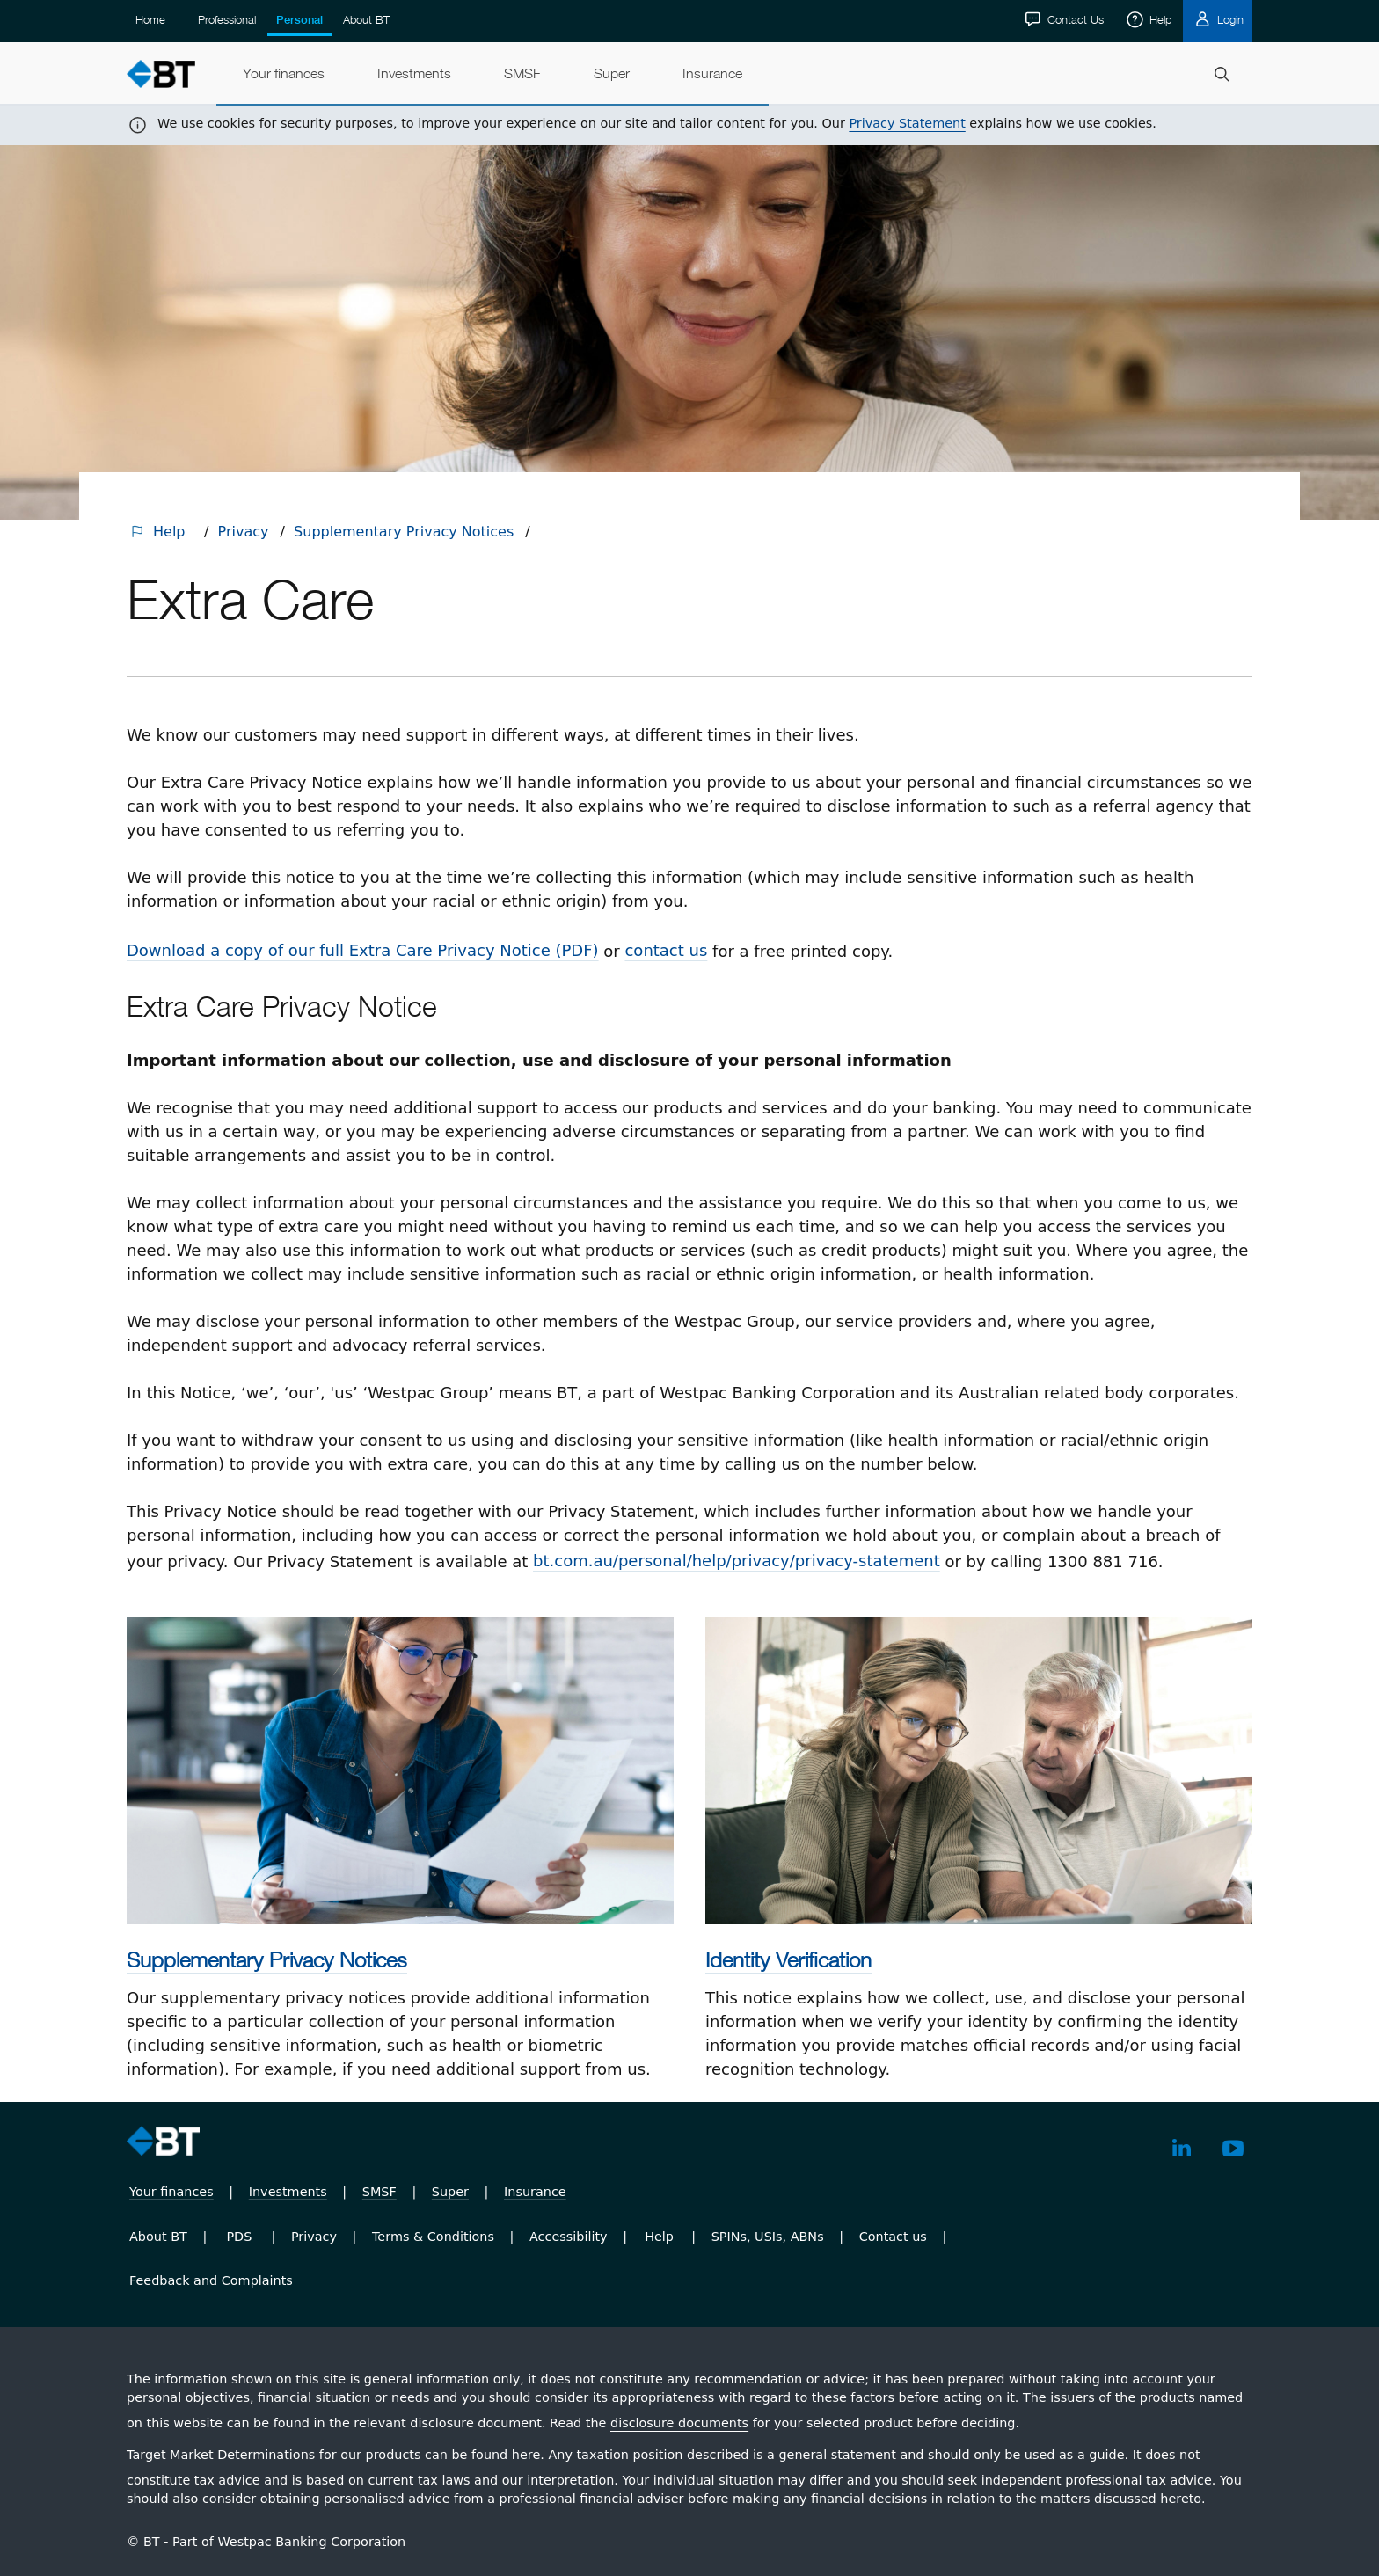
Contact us (893, 2236)
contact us (665, 950)
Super (450, 2192)
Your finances (171, 2192)
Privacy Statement (907, 123)
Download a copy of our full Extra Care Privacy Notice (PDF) (363, 950)
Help (1158, 19)
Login (1229, 19)
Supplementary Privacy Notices (404, 531)
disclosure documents (679, 2423)
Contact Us (1074, 19)
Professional (227, 19)
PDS (239, 2236)
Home (150, 19)
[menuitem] (283, 74)
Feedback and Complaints (211, 2280)
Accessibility (568, 2236)
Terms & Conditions (433, 2236)
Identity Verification (788, 1959)
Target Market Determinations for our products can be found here (333, 2455)
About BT (366, 19)
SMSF (379, 2192)
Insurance (535, 2192)
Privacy (243, 531)
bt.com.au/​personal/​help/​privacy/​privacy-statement (736, 1560)
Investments (288, 2192)
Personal (299, 19)
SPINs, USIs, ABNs (767, 2236)
